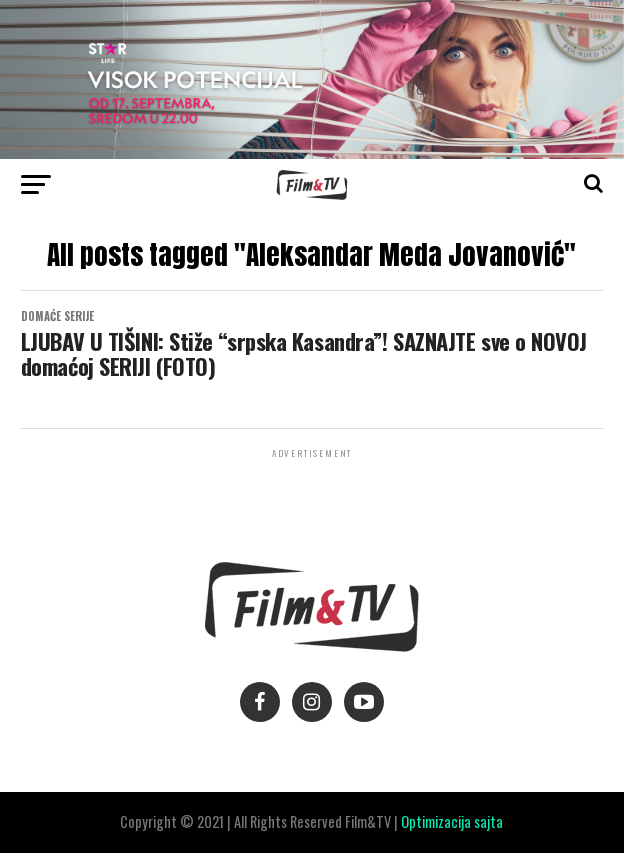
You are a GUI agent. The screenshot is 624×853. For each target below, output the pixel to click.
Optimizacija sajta (452, 821)
